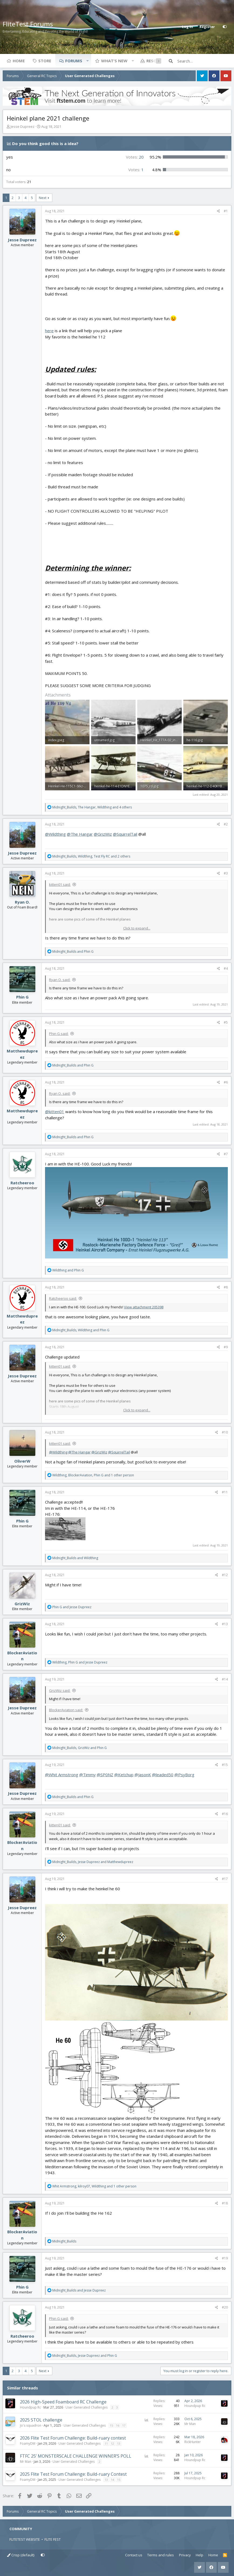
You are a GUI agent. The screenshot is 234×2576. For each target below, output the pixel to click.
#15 (225, 1764)
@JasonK (143, 1774)
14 (112, 2480)
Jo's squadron (30, 2425)
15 (111, 2425)
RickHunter (192, 2442)
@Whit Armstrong (61, 1774)
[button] (87, 60)
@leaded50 (162, 1774)
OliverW (22, 1461)
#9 (226, 1347)
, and (80, 1330)
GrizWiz (22, 1603)
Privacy (185, 2555)
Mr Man (190, 2423)
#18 (225, 2203)
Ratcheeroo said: (63, 1298)
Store (44, 60)
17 (123, 2425)
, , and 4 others (92, 807)
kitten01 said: (60, 884)
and (73, 951)
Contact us (133, 2555)
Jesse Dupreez (23, 126)
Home (19, 60)
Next (42, 197)
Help (199, 2555)
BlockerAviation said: (66, 1709)
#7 (226, 1154)
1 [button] (136, 169)
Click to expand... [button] (136, 928)
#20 (225, 2307)
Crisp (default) (20, 2555)
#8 (226, 1287)
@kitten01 (54, 1111)
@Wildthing (55, 834)
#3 (226, 873)
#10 (225, 1432)
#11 (225, 1492)
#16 (225, 1814)
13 (118, 2443)
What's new (114, 60)
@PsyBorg (184, 1774)
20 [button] (135, 157)
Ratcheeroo (22, 1182)
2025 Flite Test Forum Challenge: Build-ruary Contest (73, 2474)
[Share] (218, 211)
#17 (225, 1879)
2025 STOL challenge (41, 2420)
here (49, 330)
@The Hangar (80, 834)
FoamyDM (27, 2443)
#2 (226, 824)
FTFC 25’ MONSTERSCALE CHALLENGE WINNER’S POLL (75, 2456)
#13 (225, 1624)
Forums (73, 60)
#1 (226, 211)
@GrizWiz (103, 834)
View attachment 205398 (143, 1307)
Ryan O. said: (59, 979)
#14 (225, 1679)
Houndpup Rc (30, 2407)
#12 (225, 1575)
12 (112, 2443)
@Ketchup (123, 1774)
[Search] (204, 61)
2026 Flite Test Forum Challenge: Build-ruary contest (73, 2438)
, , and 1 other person (93, 1475)
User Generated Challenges (87, 2407)
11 (106, 2443)
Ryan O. (22, 902)
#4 (226, 968)
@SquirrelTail (125, 834)
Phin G (22, 997)
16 (117, 2425)
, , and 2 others (91, 856)
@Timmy (87, 1774)
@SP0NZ (105, 1774)
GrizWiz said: (59, 1690)
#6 (226, 1082)
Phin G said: (58, 1033)
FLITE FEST (52, 2539)
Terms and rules (160, 2555)
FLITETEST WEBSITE (24, 2539)
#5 (226, 1022)
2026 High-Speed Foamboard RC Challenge (63, 2402)
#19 (225, 2258)
